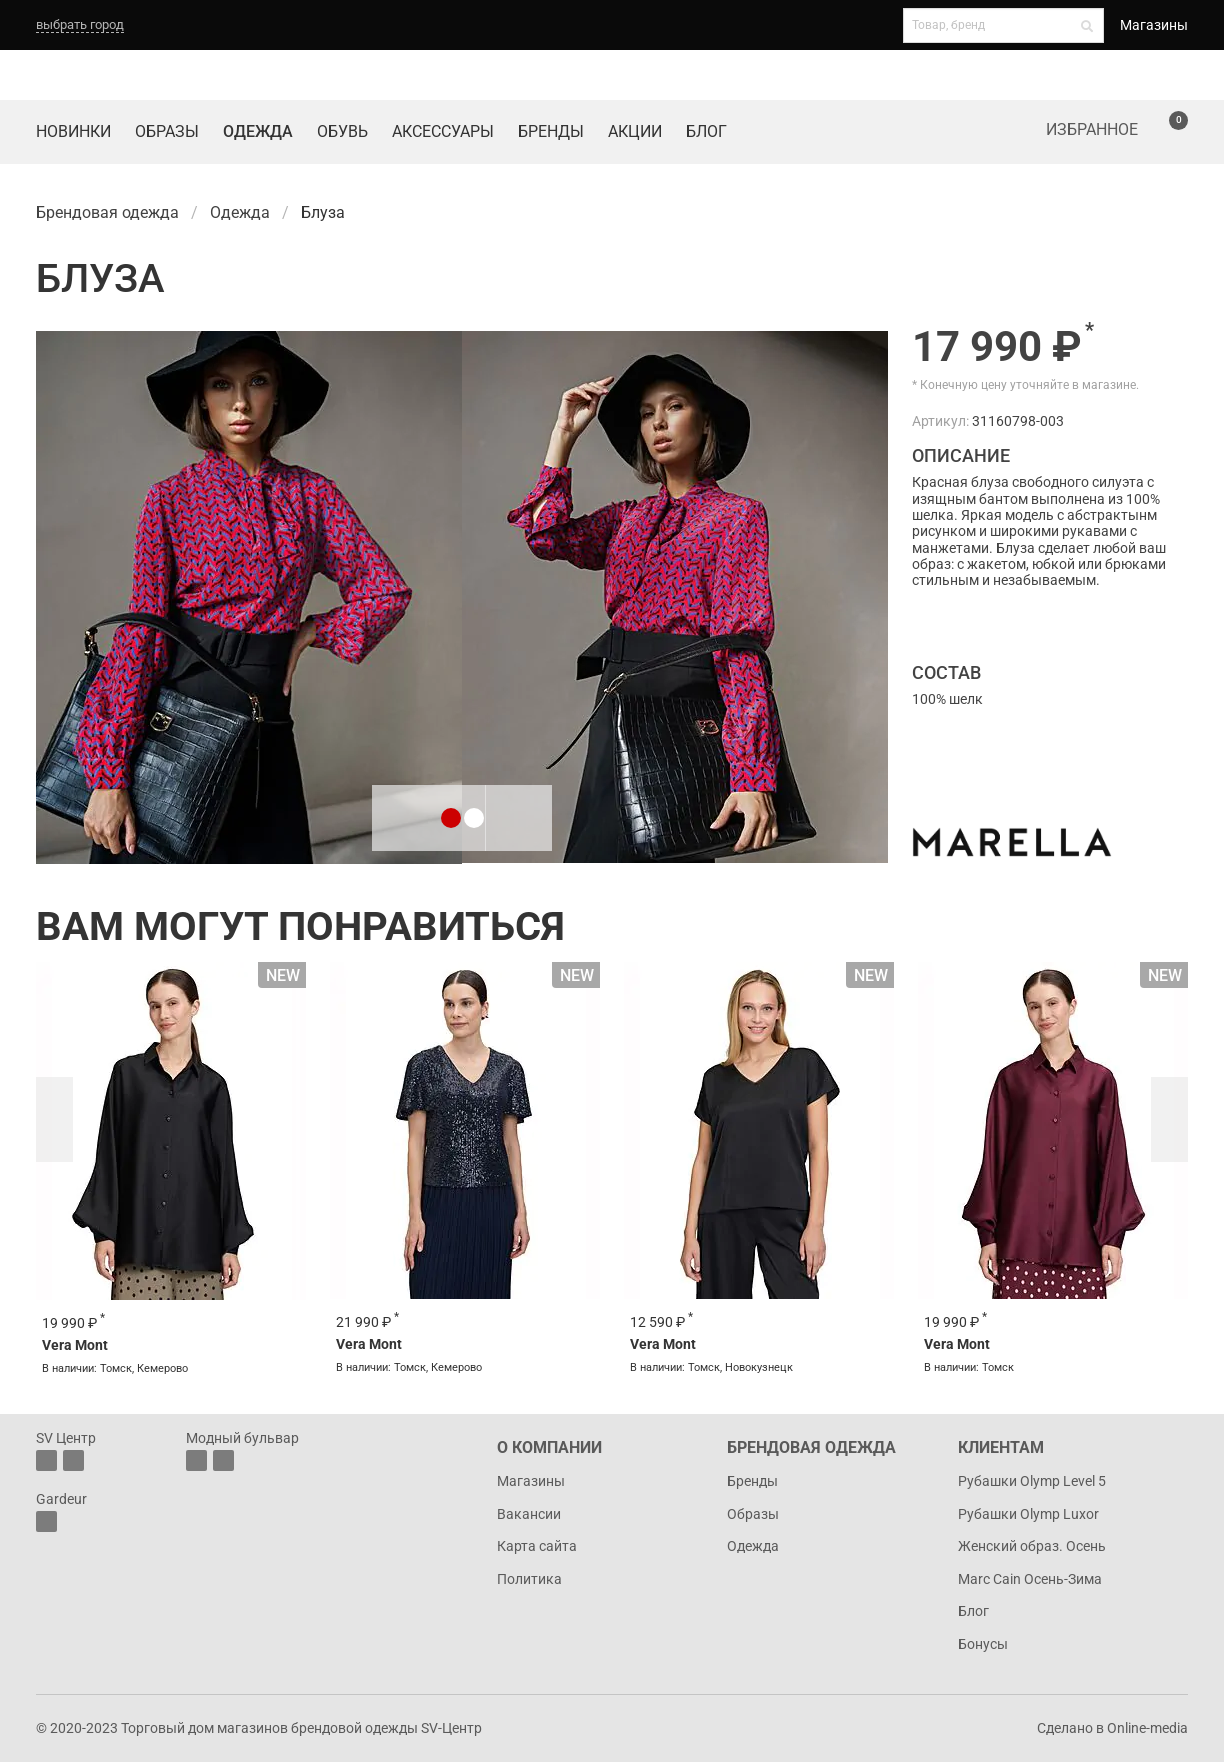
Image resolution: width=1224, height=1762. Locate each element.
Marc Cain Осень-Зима (1030, 1579)
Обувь (342, 131)
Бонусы (983, 1644)
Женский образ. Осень (1032, 1546)
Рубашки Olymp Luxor (1028, 1514)
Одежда (258, 131)
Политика (529, 1579)
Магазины (1154, 25)
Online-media (1147, 1728)
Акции (635, 131)
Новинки (73, 131)
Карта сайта (537, 1546)
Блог (706, 131)
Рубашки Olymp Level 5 (1032, 1481)
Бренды (551, 131)
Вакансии (529, 1514)
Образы (167, 131)
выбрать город (80, 24)
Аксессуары (443, 131)
